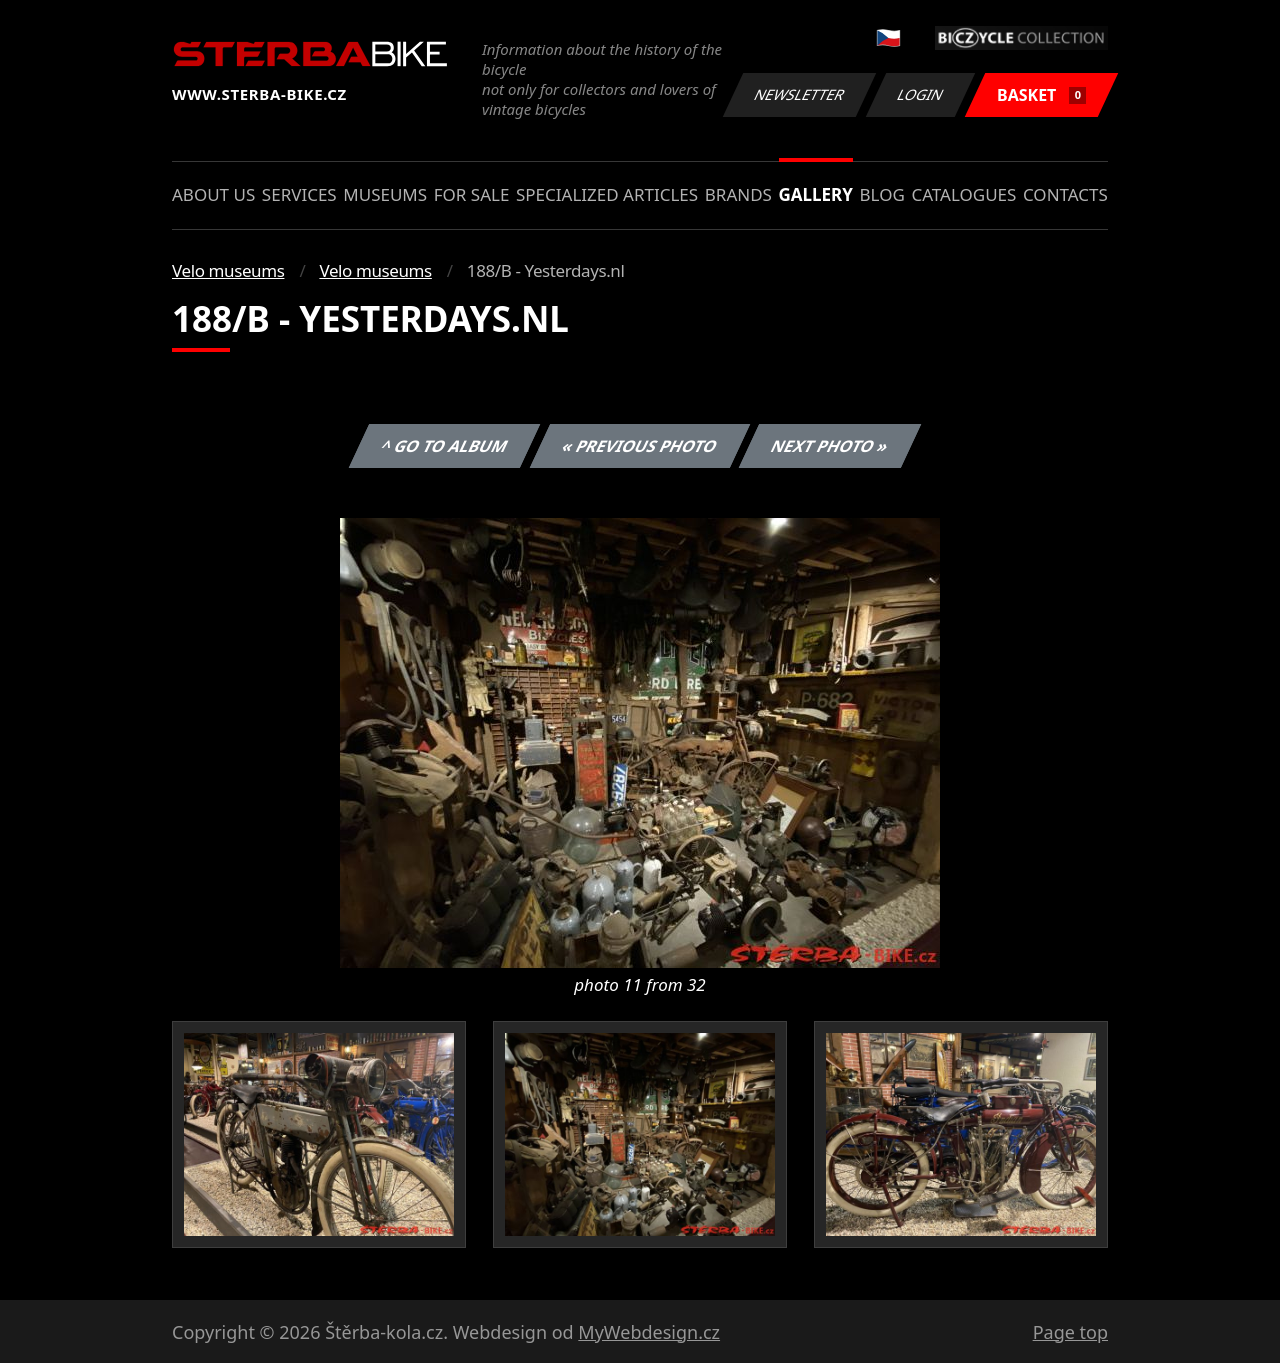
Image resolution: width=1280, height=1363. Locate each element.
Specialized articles (607, 194)
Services (299, 194)
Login (921, 94)
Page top (1070, 1332)
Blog (882, 194)
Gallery (816, 194)
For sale (472, 194)
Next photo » (830, 446)
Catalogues (963, 194)
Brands (738, 194)
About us (213, 194)
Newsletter (799, 94)
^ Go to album (444, 446)
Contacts (1065, 194)
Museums (385, 194)
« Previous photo (640, 446)
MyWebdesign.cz (649, 1332)
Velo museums (228, 270)
